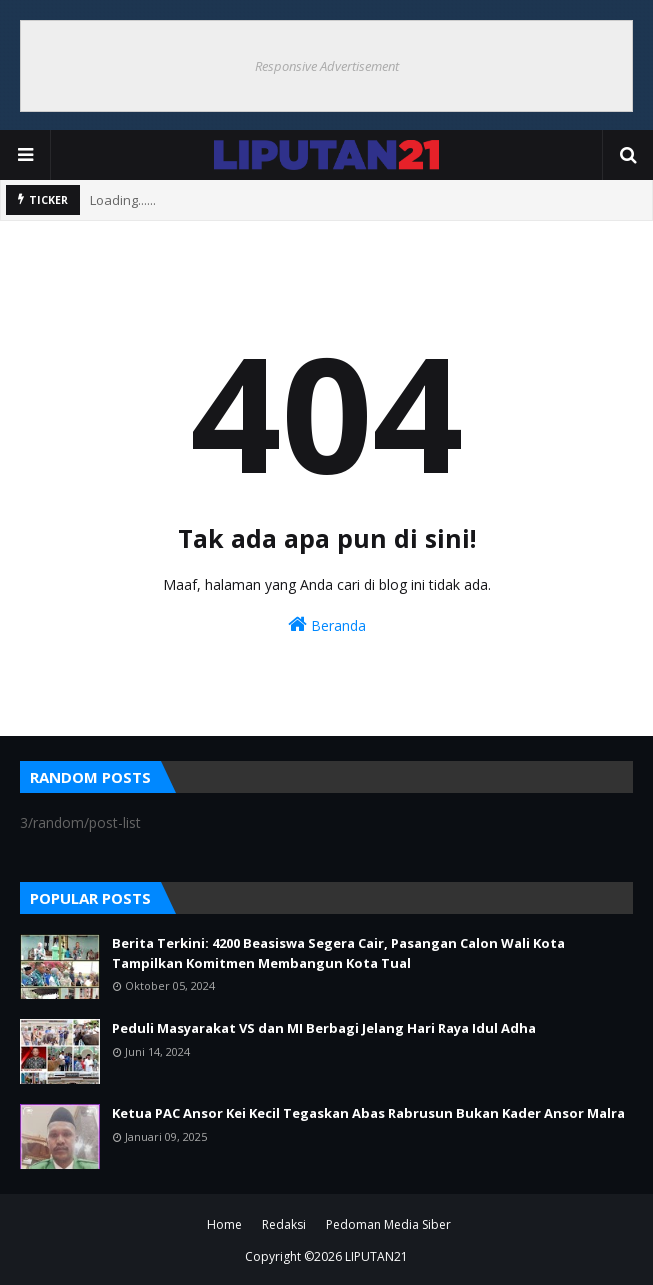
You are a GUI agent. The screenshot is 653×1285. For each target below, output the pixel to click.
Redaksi (284, 1224)
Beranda (327, 624)
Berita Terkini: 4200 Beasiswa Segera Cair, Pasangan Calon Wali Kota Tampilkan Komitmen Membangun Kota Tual (338, 953)
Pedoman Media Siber (388, 1224)
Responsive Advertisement (327, 66)
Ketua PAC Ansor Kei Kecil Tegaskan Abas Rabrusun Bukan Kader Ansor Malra (368, 1113)
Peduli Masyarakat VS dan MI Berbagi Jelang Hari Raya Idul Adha (324, 1028)
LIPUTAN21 (376, 1256)
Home (224, 1224)
